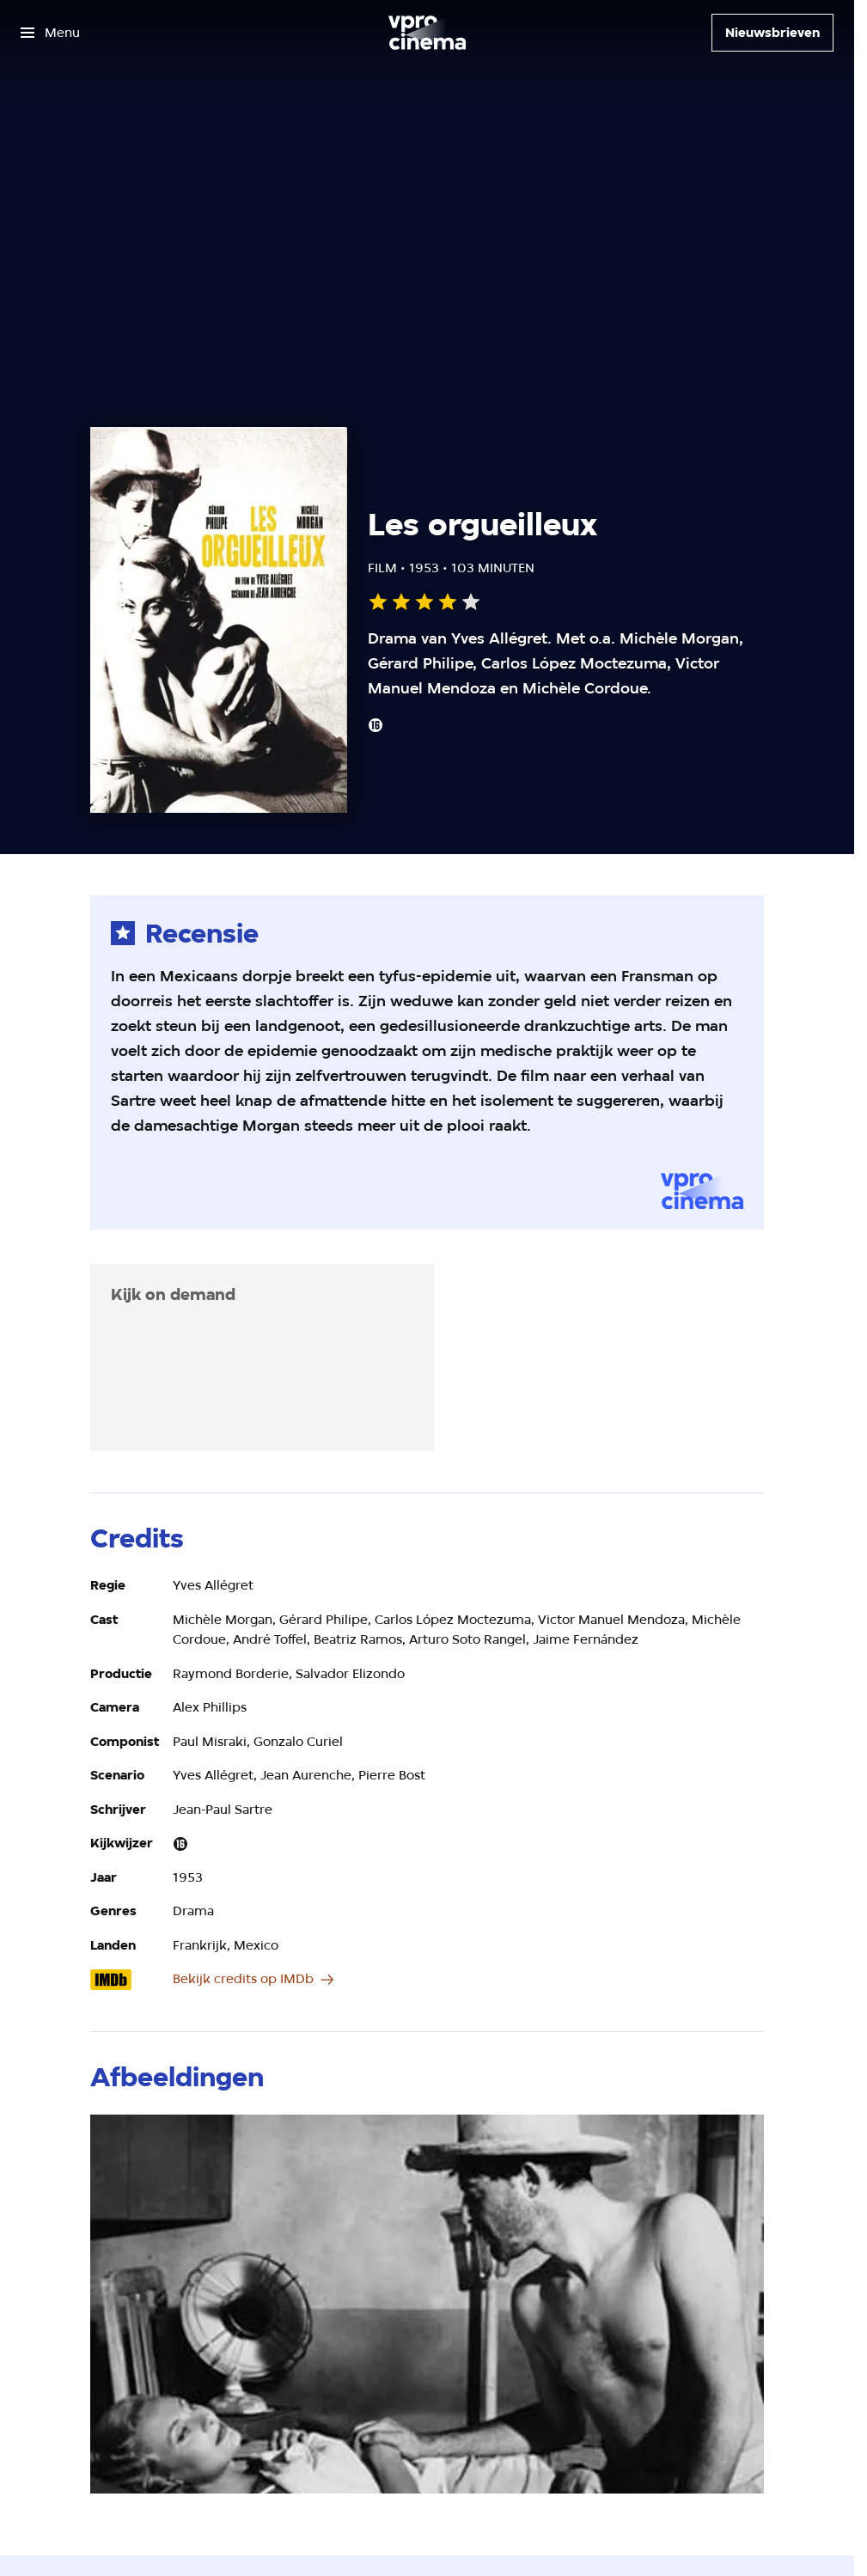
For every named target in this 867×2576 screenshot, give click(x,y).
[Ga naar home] (427, 32)
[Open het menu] (50, 33)
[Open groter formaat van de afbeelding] (427, 2304)
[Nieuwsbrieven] (772, 33)
